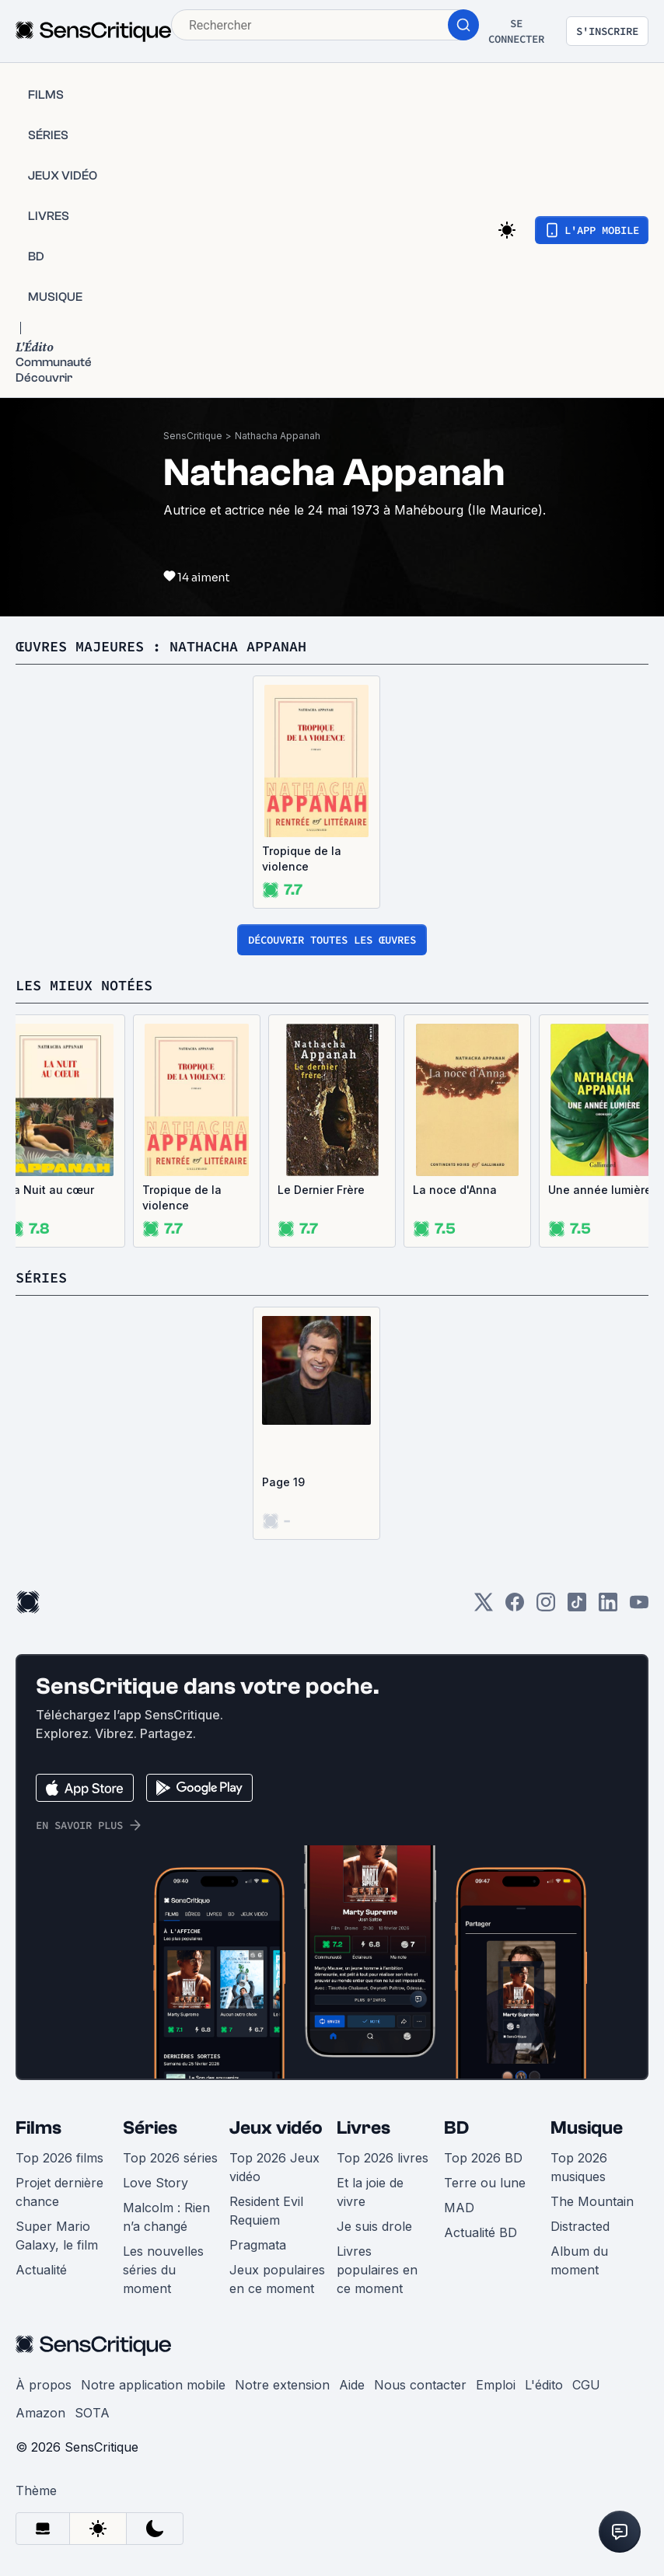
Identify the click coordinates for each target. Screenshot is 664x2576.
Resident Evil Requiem (266, 2211)
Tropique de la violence (301, 858)
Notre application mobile (153, 2385)
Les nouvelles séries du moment (163, 2269)
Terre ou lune (485, 2182)
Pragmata (257, 2245)
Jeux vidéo (276, 2127)
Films (38, 2127)
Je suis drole (374, 2226)
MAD (459, 2207)
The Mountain (592, 2201)
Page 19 (283, 1482)
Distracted (580, 2226)
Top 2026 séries (170, 2158)
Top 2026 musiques (578, 2167)
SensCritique (192, 436)
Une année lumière (600, 1189)
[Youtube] (639, 1607)
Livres (363, 2127)
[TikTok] (577, 1607)
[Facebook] (514, 1607)
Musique (586, 2127)
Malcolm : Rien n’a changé (166, 2217)
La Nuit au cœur (50, 1189)
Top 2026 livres (382, 2158)
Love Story (155, 2182)
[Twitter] (483, 1607)
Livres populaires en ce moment (377, 2269)
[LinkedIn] (608, 1607)
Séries (150, 2127)
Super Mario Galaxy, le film (57, 2235)
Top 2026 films (59, 2158)
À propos (44, 2385)
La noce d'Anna (455, 1189)
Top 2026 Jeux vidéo (274, 2167)
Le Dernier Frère (321, 1189)
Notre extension (282, 2385)
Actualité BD (480, 2232)
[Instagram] (545, 1607)
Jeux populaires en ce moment (277, 2279)
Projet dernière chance (59, 2192)
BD (456, 2127)
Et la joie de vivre (370, 2192)
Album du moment (579, 2260)
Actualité (41, 2270)
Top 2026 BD (483, 2158)
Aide (352, 2385)
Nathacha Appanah (277, 436)
